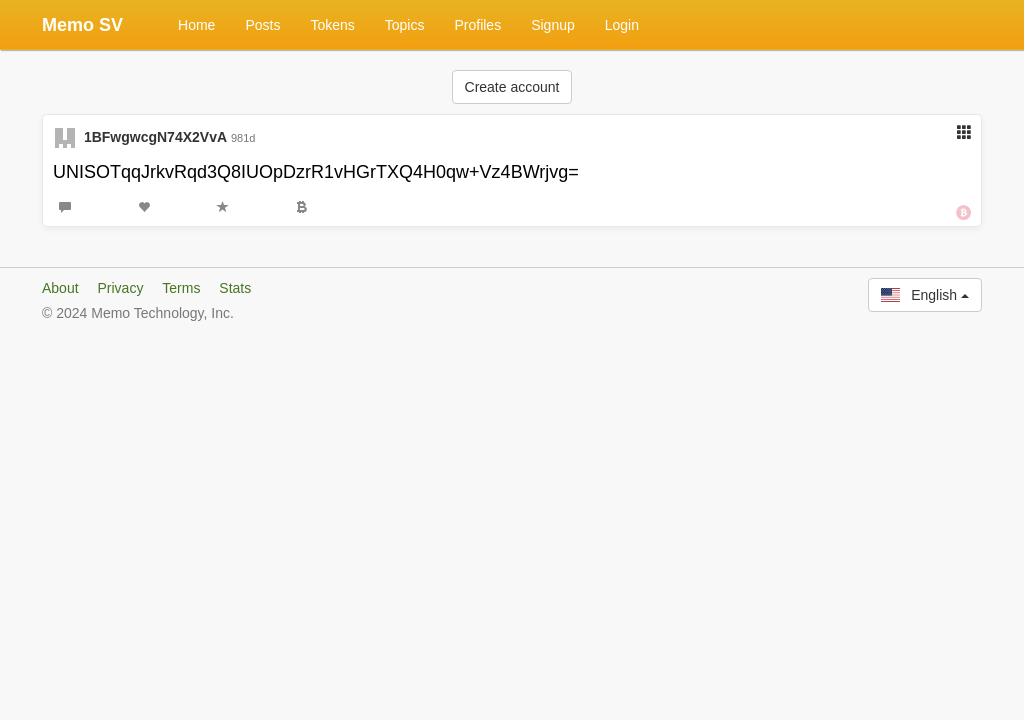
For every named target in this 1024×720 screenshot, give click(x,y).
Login (622, 25)
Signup (553, 25)
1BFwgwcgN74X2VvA (155, 137)
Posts (262, 25)
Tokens (332, 25)
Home (196, 25)
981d (243, 138)
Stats (235, 288)
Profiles (477, 25)
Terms (181, 288)
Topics (405, 25)
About (60, 288)
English (925, 295)
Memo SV (82, 25)
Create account (512, 87)
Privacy (120, 288)
